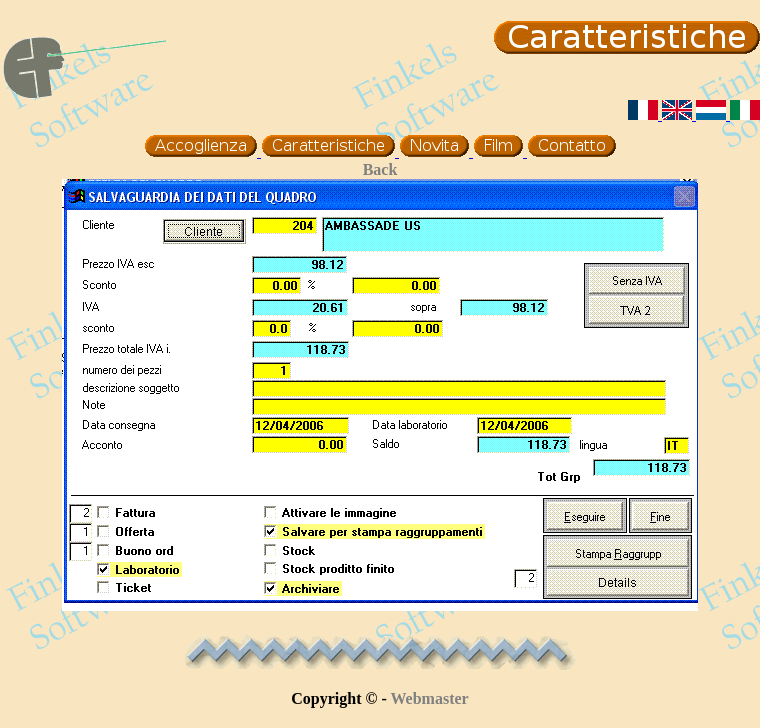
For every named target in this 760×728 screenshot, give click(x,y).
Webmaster (430, 698)
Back (380, 169)
